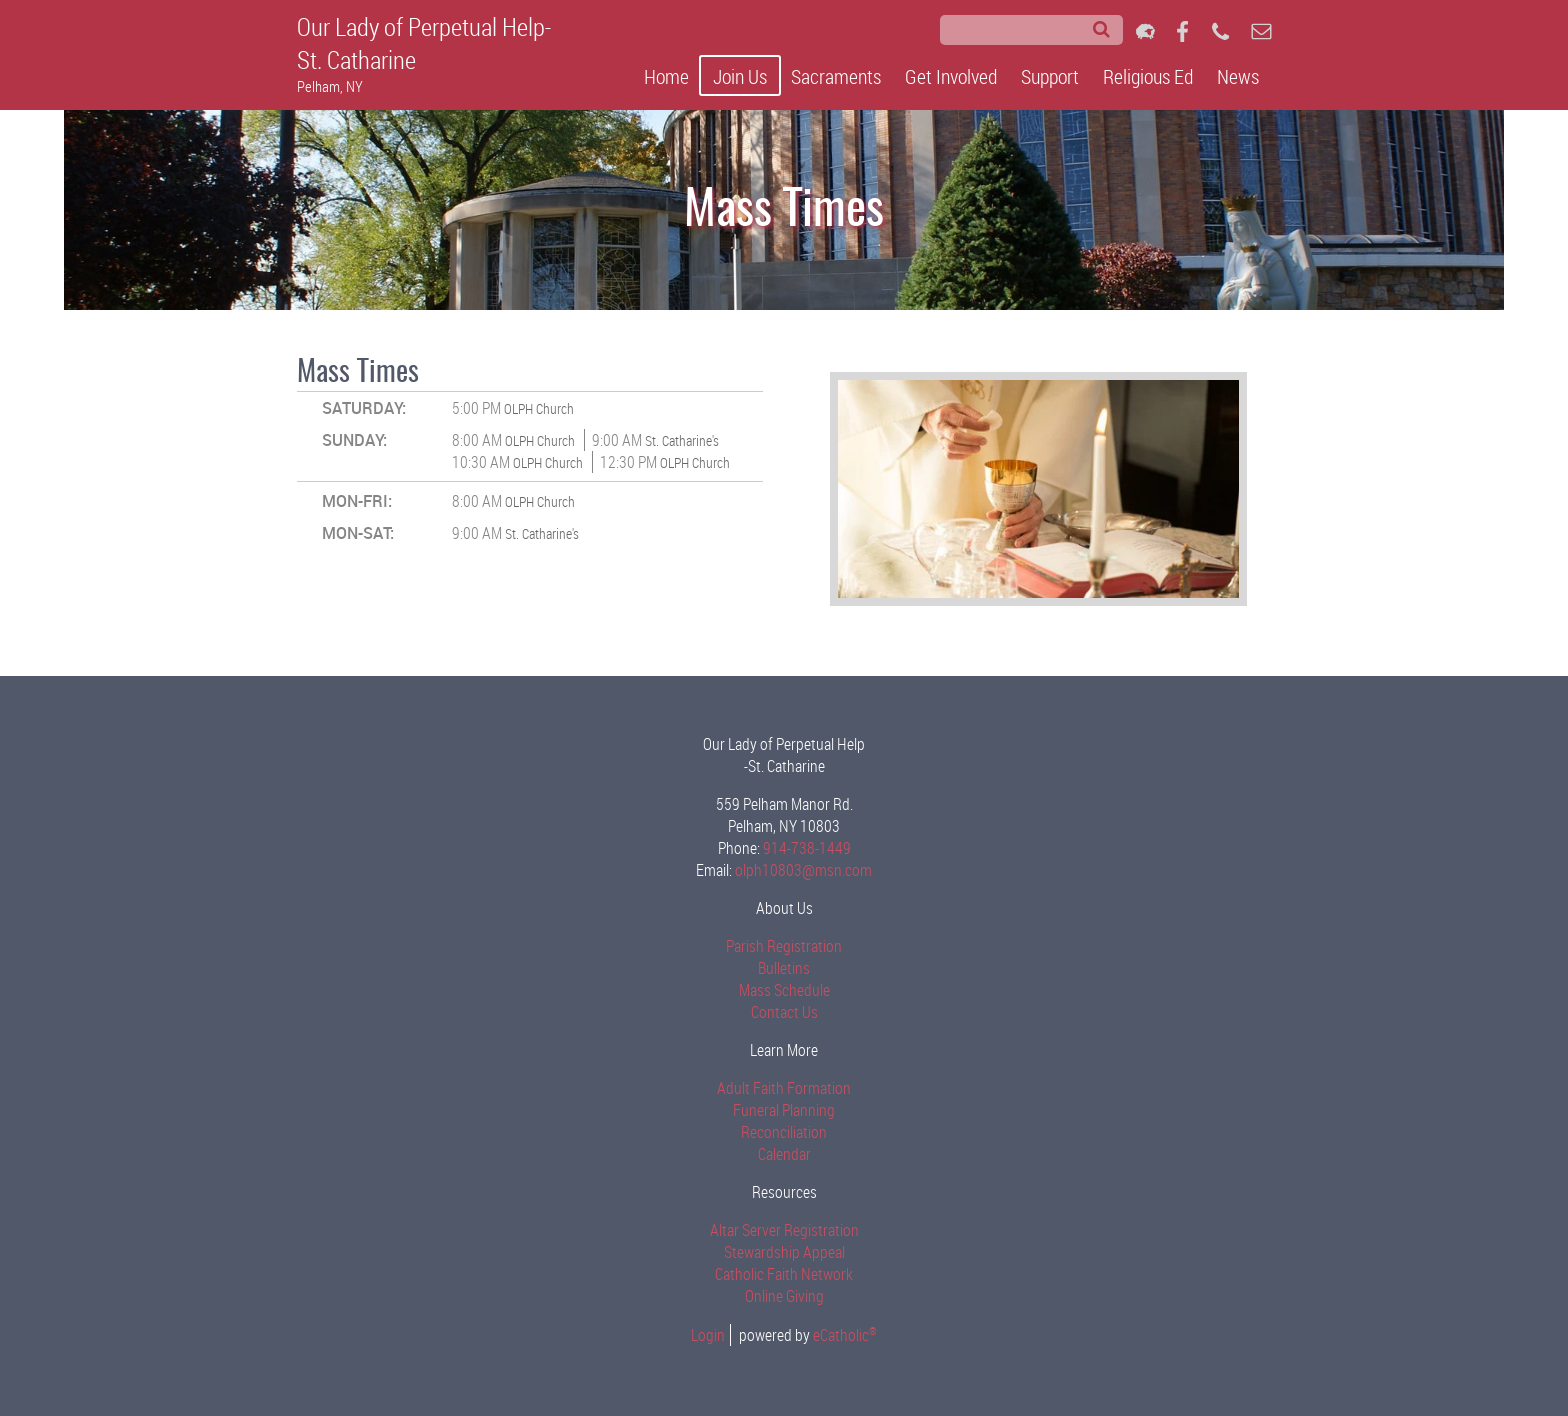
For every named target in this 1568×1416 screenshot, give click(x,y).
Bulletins (784, 968)
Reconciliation (784, 1132)
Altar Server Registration (784, 1230)
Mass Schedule (784, 990)
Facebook (1182, 31)
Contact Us (784, 1012)
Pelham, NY (330, 86)
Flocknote (1145, 31)
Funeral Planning (784, 1110)
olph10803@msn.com (803, 870)
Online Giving (784, 1296)
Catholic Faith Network (784, 1274)
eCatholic (845, 1335)
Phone (1220, 31)
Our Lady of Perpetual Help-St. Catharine (424, 43)
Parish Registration (784, 946)
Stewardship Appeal (784, 1252)
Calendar (784, 1154)
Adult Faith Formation (784, 1088)
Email (1261, 31)
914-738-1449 (807, 848)
